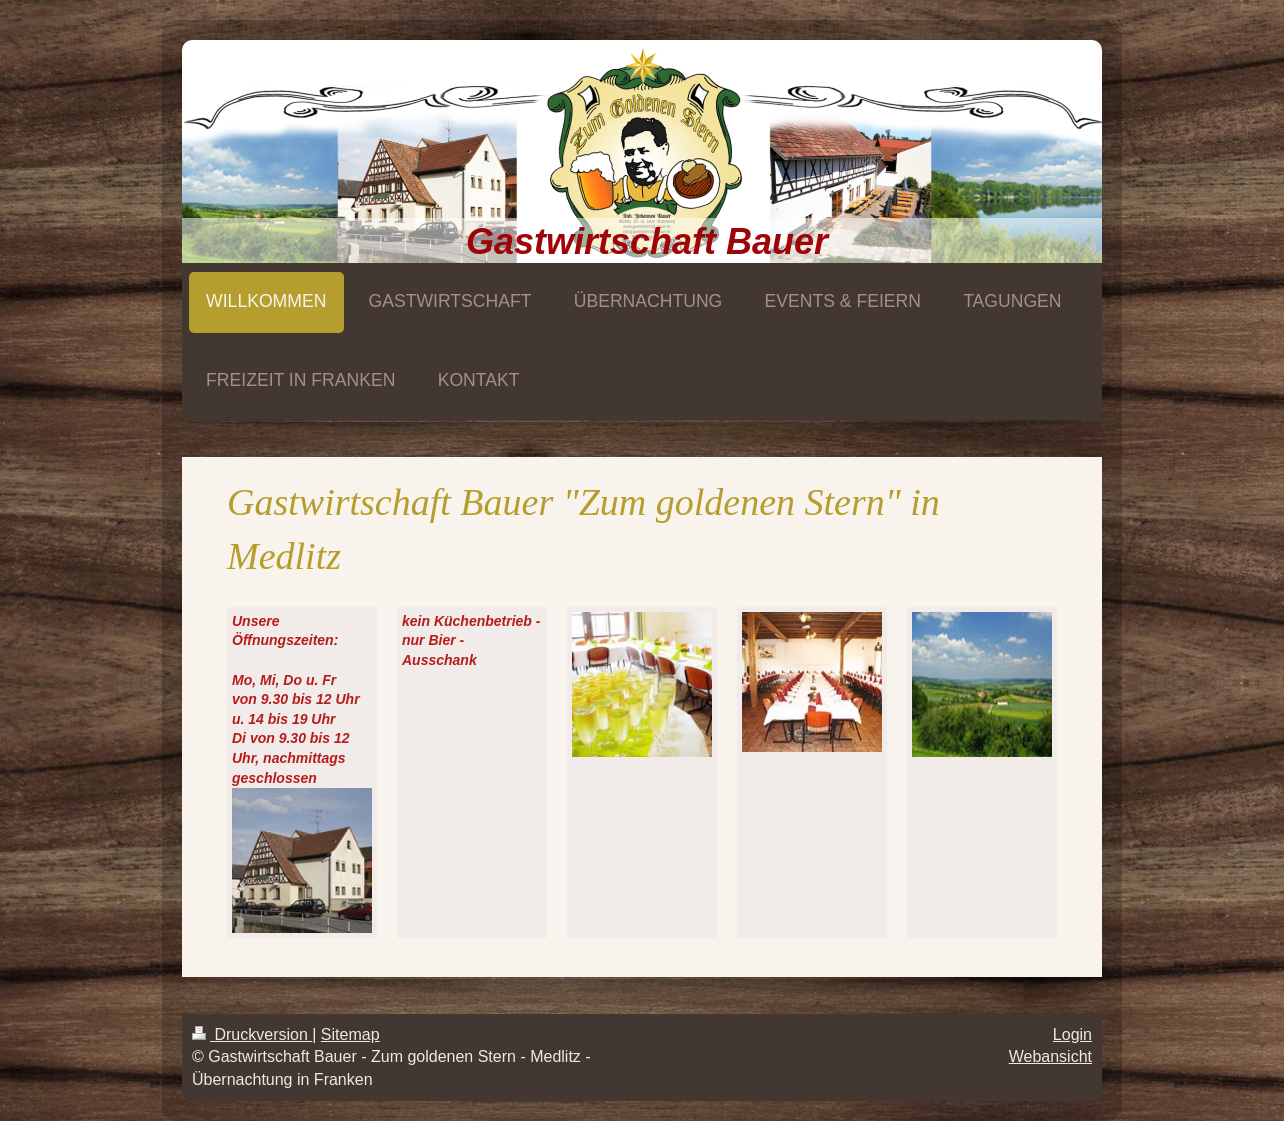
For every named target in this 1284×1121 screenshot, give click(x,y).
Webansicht (1050, 1056)
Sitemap (350, 1034)
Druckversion (252, 1034)
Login (1072, 1034)
